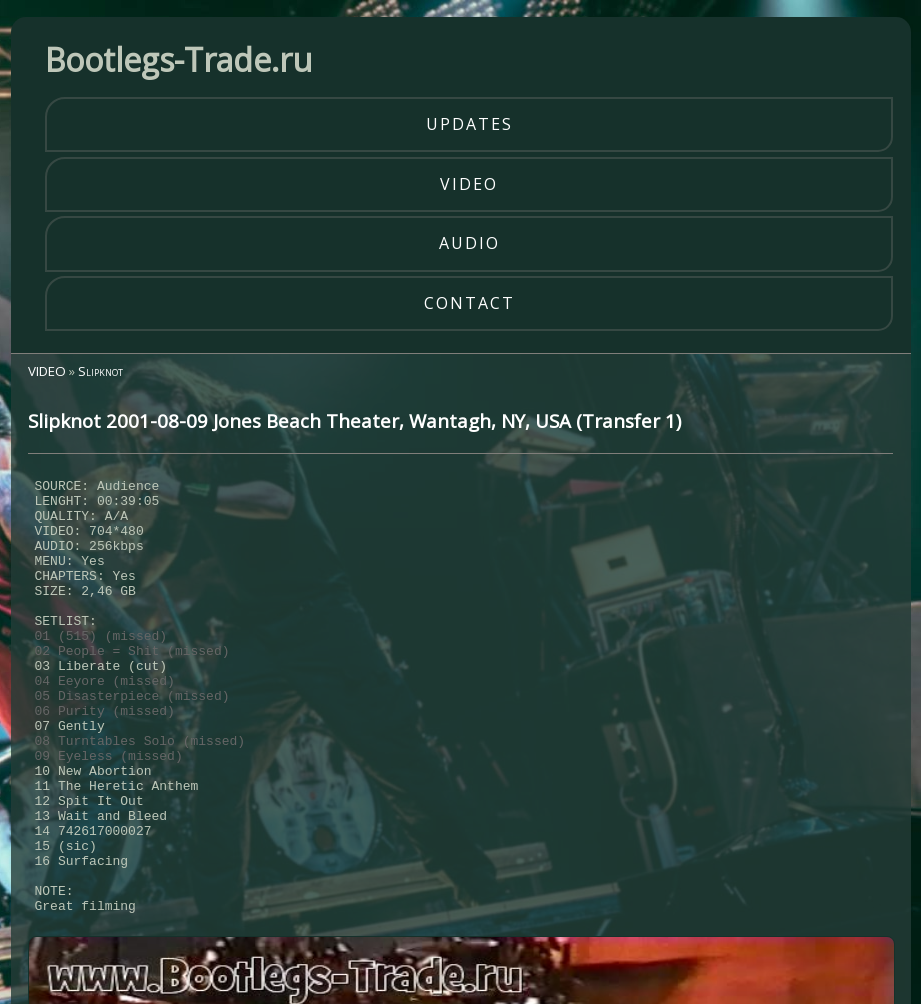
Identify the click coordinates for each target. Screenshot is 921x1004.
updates (469, 124)
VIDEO (47, 371)
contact (469, 303)
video (469, 184)
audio (469, 243)
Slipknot (100, 371)
